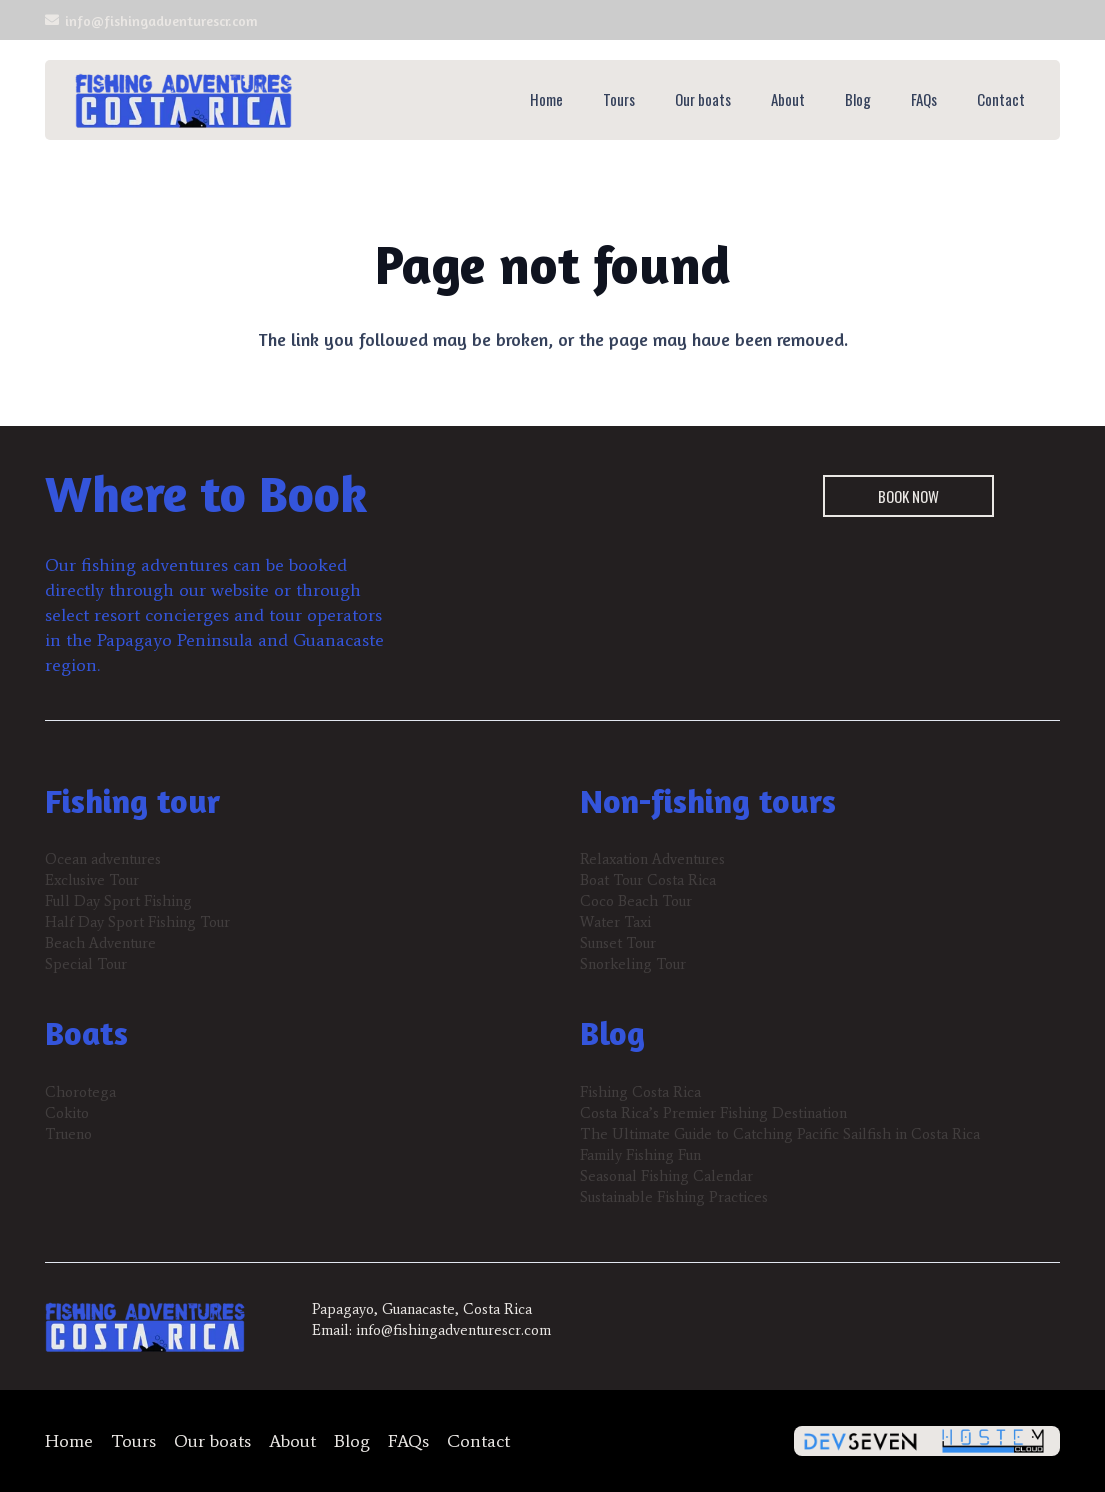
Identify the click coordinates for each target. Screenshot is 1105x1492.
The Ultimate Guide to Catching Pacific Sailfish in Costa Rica (780, 1134)
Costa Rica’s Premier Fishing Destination (713, 1113)
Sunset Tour (618, 943)
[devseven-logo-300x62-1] (861, 1441)
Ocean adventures (103, 859)
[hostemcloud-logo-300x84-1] (993, 1441)
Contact (478, 1441)
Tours (133, 1441)
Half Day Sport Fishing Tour (137, 922)
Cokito (67, 1113)
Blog (352, 1441)
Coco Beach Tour (636, 901)
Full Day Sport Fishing (118, 901)
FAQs (408, 1441)
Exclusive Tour (92, 880)
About (292, 1441)
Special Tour (86, 964)
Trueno (68, 1134)
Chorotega (80, 1092)
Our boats (212, 1441)
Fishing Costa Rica (640, 1092)
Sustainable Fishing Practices (674, 1197)
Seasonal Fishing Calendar (666, 1176)
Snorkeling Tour (633, 964)
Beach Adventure (100, 943)
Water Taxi (615, 922)
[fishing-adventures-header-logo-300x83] (183, 100)
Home (69, 1441)
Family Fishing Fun (640, 1155)
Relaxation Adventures (652, 859)
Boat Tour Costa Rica (648, 880)
